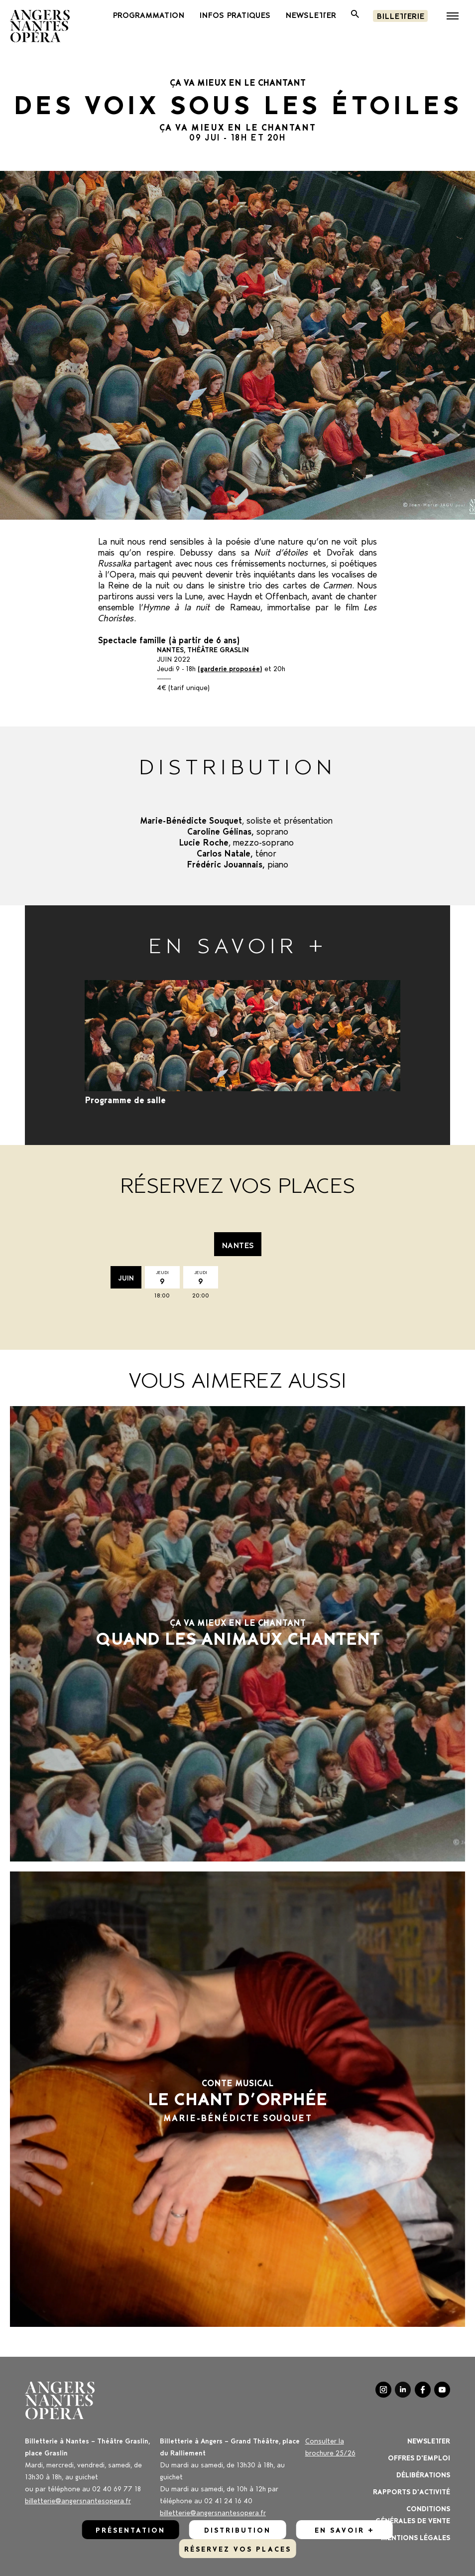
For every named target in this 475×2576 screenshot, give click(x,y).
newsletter (310, 14)
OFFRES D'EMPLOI (419, 2457)
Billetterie (400, 15)
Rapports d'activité (411, 2491)
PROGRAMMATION (148, 14)
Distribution (237, 2529)
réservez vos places (237, 2548)
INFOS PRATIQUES (234, 14)
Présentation (130, 2529)
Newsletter (428, 2440)
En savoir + (344, 2529)
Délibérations (423, 2474)
